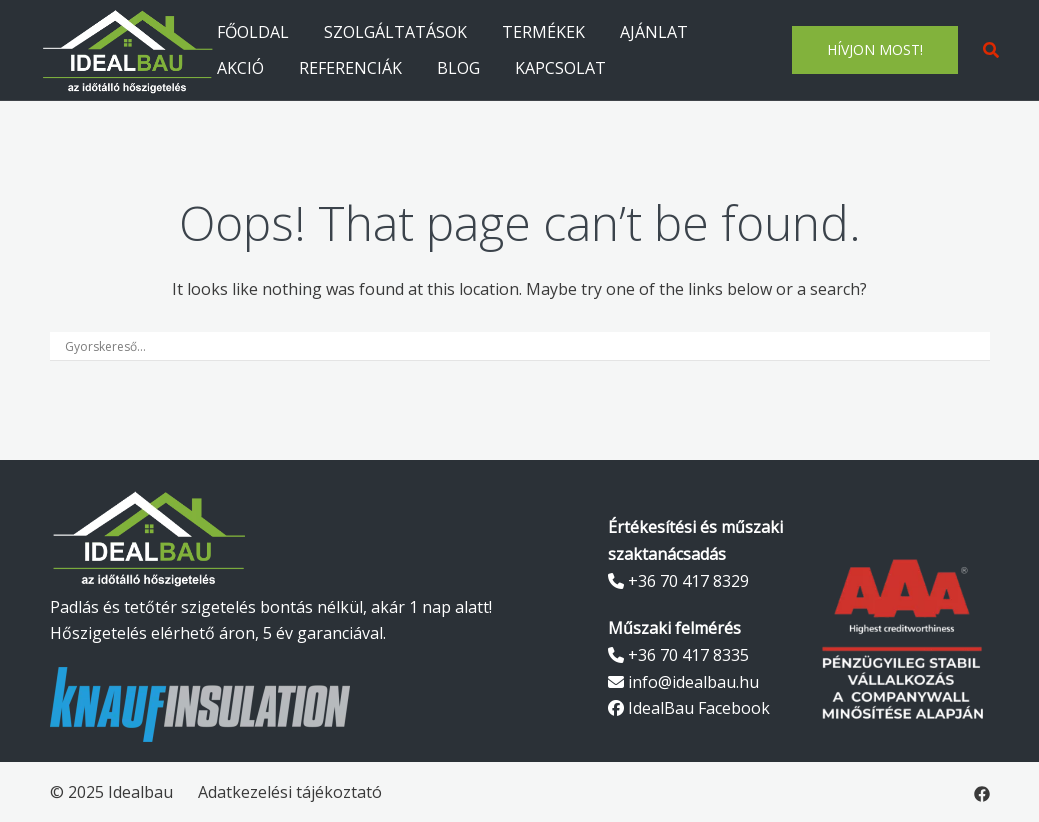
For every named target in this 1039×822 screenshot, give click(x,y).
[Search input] (511, 346)
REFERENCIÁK (350, 68)
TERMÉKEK (543, 32)
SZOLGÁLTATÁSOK (395, 32)
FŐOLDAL (253, 32)
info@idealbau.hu (683, 682)
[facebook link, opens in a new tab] (982, 792)
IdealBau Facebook (689, 708)
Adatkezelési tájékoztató (290, 792)
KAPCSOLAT (560, 68)
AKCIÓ (240, 68)
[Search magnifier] (976, 346)
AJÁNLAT (654, 32)
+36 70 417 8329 (678, 581)
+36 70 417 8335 (678, 655)
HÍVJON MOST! (875, 49)
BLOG (458, 68)
